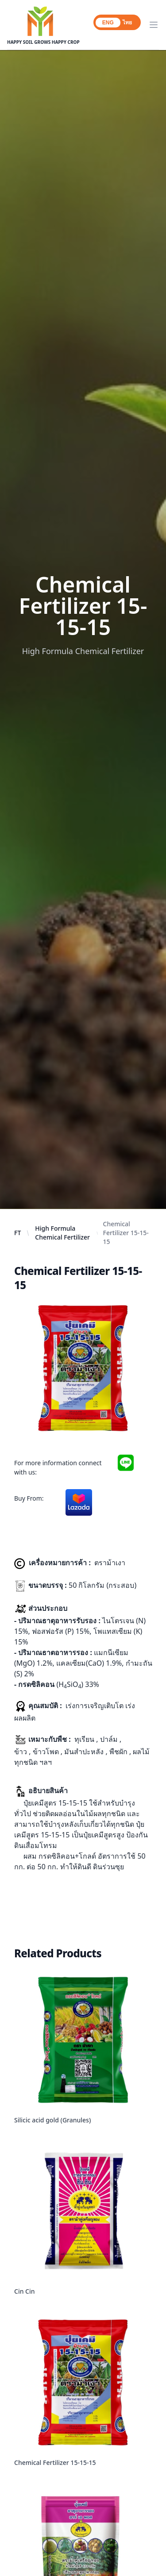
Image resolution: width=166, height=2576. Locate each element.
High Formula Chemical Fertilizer (62, 1232)
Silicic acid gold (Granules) (52, 2120)
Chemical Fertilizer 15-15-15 (55, 2462)
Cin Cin (24, 2291)
